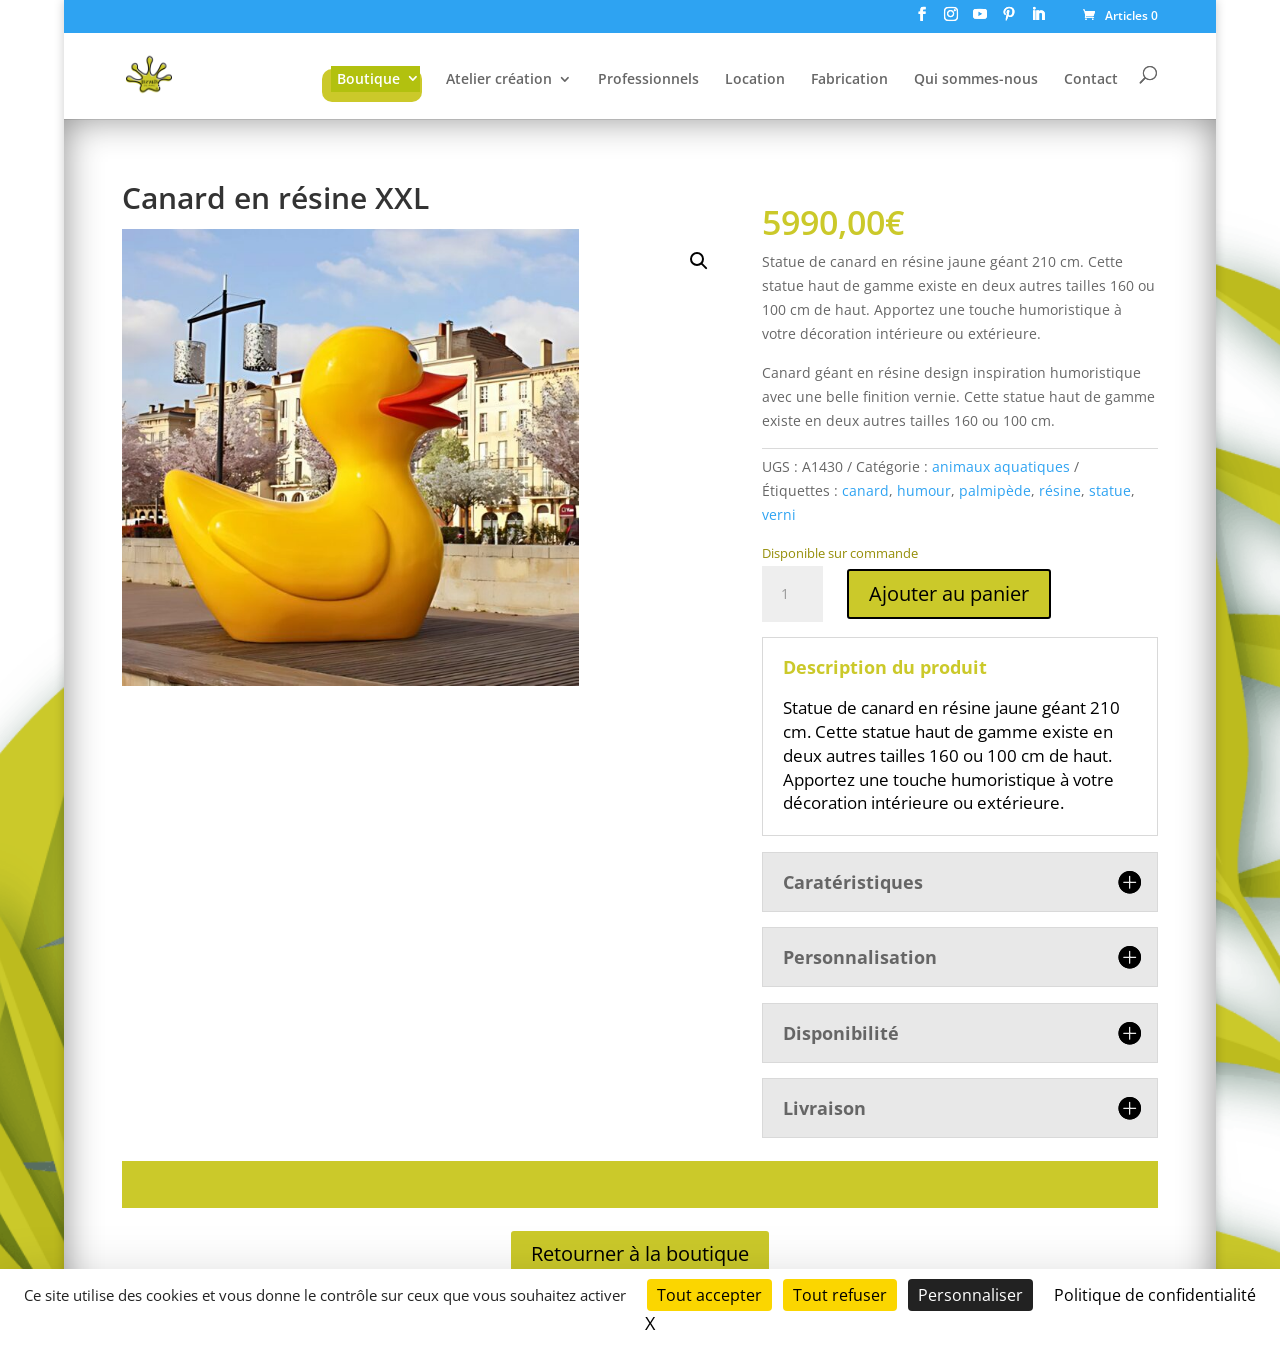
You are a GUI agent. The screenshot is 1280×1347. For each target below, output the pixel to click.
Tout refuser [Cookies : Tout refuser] (840, 1295)
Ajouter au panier (949, 593)
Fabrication (849, 80)
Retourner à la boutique (640, 1253)
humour (924, 490)
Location (755, 80)
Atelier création (499, 80)
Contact (1091, 80)
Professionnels (648, 80)
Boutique (368, 78)
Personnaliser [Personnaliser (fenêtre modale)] (970, 1295)
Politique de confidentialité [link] (1155, 1295)
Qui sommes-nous (976, 80)
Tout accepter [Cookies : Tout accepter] (709, 1295)
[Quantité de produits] (792, 594)
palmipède (995, 490)
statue (1110, 490)
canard (865, 490)
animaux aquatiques (1001, 466)
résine (1060, 490)
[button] (699, 261)
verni (779, 514)
